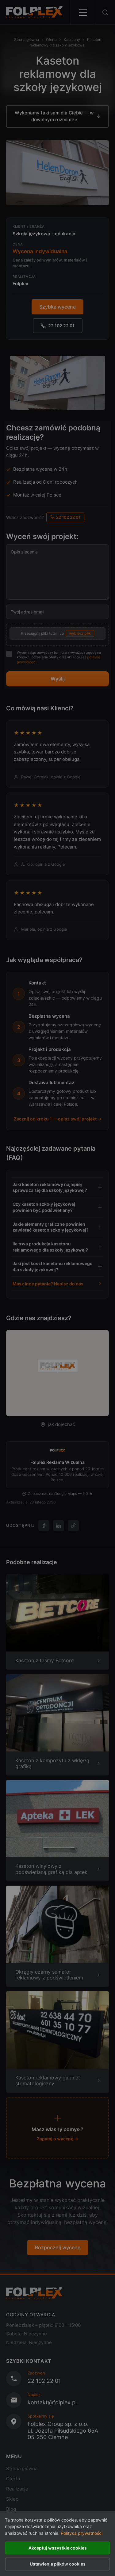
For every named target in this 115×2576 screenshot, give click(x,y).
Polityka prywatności (81, 2533)
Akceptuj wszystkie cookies (58, 2547)
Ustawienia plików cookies (58, 2563)
